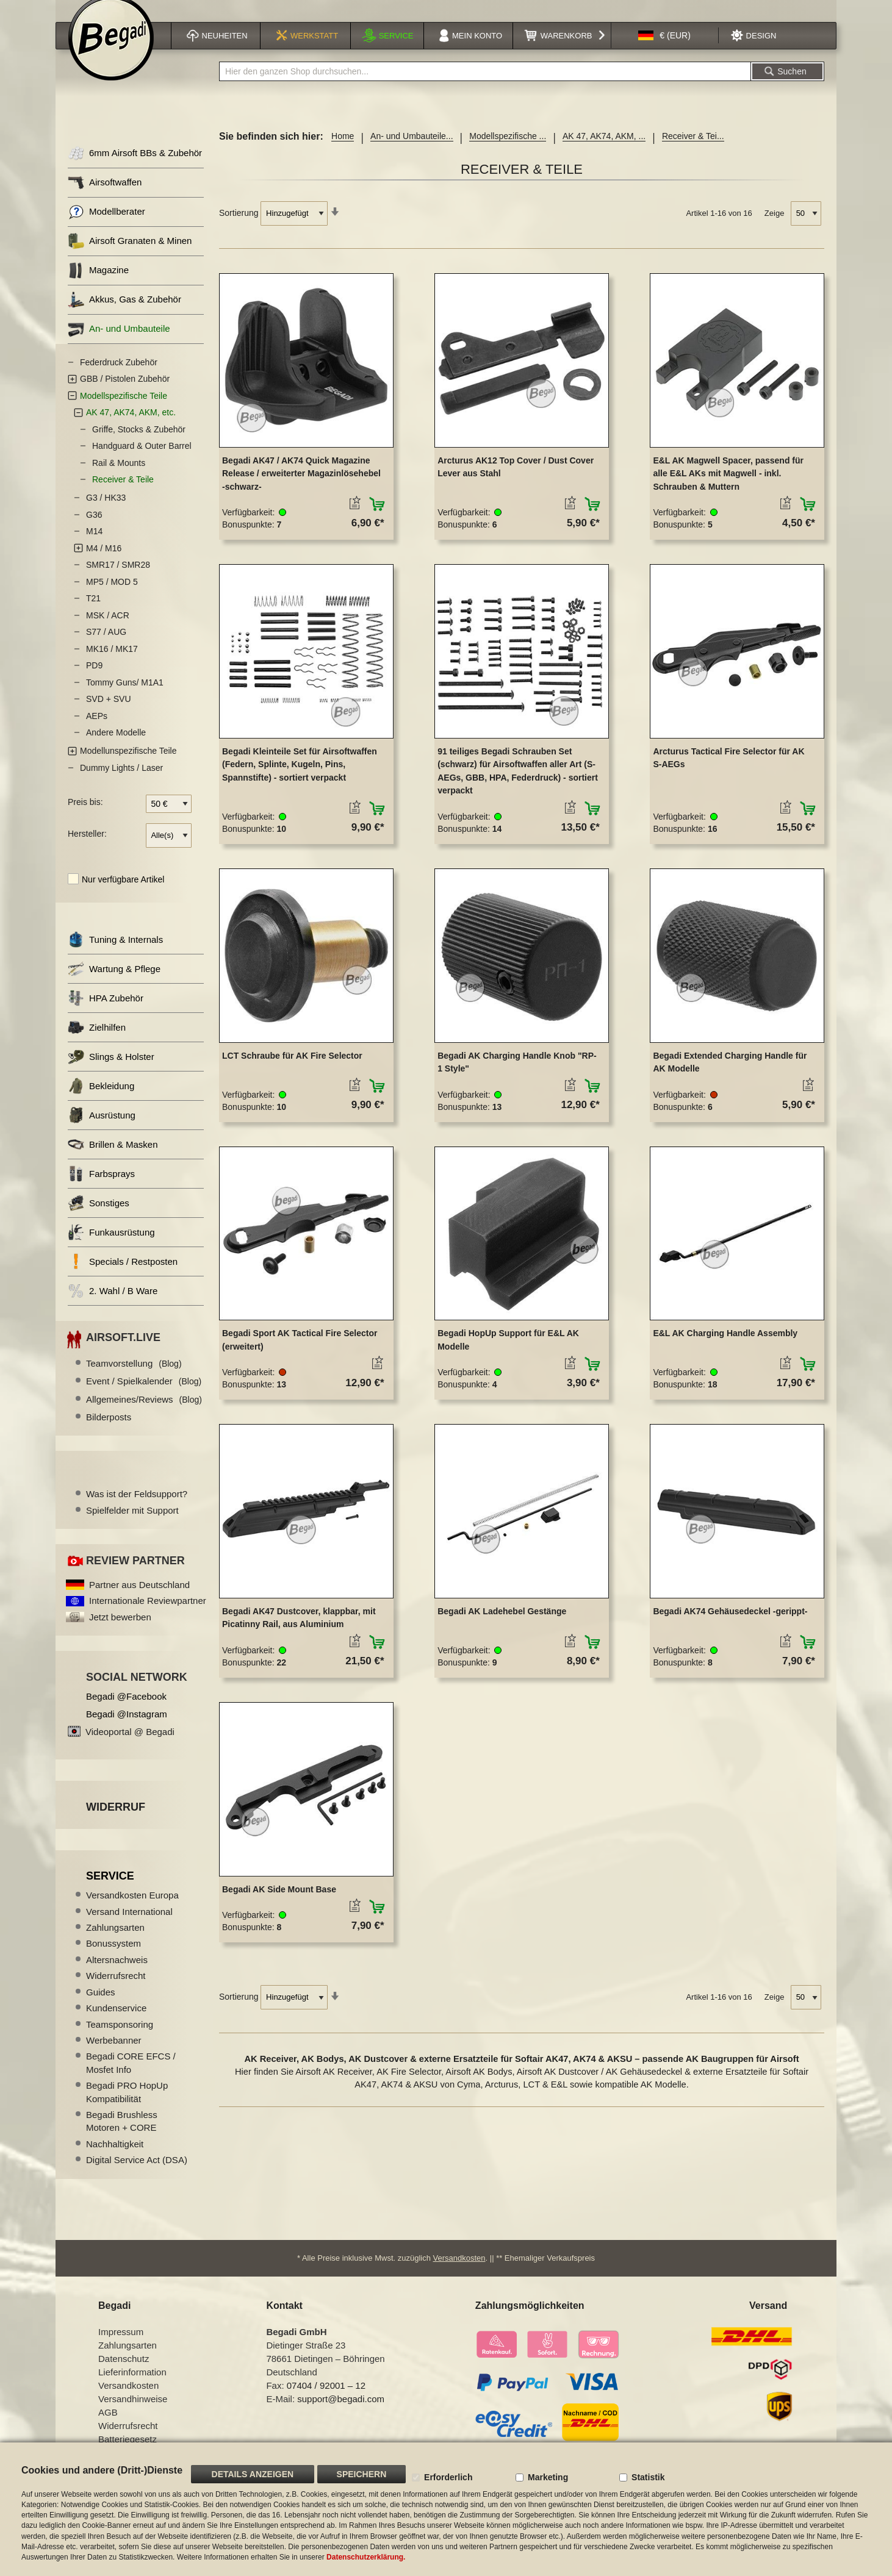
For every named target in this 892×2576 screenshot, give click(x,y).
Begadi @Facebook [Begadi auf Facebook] (126, 1711)
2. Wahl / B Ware (112, 1306)
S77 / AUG (106, 647)
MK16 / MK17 (112, 664)
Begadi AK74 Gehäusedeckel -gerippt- (730, 1626)
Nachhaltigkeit (114, 2159)
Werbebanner (114, 2055)
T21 (93, 613)
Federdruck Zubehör (118, 377)
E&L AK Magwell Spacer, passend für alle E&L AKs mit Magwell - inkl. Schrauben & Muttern (728, 489)
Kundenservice (116, 2023)
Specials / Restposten (123, 1276)
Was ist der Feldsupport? (136, 1509)
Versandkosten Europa (132, 1910)
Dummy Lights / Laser (121, 783)
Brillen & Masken (113, 1159)
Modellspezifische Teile (123, 411)
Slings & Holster (111, 1072)
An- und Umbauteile (119, 344)
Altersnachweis (117, 1975)
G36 (94, 530)
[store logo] (111, 53)
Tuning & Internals (115, 954)
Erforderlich (448, 2477)
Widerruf (115, 1822)
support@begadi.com (340, 2414)
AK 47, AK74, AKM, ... (604, 151)
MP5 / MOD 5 (112, 597)
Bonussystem (113, 1958)
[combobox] (485, 86)
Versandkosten (459, 2273)
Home (342, 151)
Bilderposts (108, 1432)
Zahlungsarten (115, 1942)
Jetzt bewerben (120, 1632)
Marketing (548, 2477)
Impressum (120, 2347)
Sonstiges (98, 1218)
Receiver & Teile (123, 494)
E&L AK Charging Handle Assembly (725, 1348)
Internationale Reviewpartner (147, 1616)
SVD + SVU (108, 714)
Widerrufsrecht (116, 1991)
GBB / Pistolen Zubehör (125, 394)
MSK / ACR (107, 630)
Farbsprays (101, 1189)
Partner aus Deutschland (139, 1600)
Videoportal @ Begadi (129, 1747)
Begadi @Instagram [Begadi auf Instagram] (126, 1729)
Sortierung (239, 228)
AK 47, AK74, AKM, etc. (131, 427)
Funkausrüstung (111, 1247)
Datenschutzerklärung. (365, 2557)
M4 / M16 (103, 563)
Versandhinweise (132, 2414)
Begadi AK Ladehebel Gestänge (501, 1626)
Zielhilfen (97, 1042)
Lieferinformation (132, 2387)
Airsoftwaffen (105, 198)
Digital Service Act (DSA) (136, 2175)
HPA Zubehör (105, 1013)
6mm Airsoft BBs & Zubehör (135, 168)
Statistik (647, 2477)
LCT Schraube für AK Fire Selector (292, 1070)
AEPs (96, 731)
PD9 (94, 680)
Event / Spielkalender (143, 1396)
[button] (664, 51)
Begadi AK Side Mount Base (279, 1904)
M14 (94, 546)
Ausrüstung (101, 1130)
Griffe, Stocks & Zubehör (138, 444)
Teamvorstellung (134, 1378)
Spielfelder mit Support (132, 1525)
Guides (100, 2007)
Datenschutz (123, 2374)
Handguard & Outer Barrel (142, 461)
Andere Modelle (116, 748)
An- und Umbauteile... (411, 151)
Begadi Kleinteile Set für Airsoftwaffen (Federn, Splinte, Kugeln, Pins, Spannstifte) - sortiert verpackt (299, 780)
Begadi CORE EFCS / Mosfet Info (131, 2077)
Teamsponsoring (119, 2039)
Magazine (98, 285)
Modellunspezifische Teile (128, 766)
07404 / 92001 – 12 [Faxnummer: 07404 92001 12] (326, 2400)
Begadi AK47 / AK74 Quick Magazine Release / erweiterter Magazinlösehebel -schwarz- (301, 489)
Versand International (129, 1927)
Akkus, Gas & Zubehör (124, 315)
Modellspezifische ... (507, 151)
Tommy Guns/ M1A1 (125, 698)
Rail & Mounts (118, 478)
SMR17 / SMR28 (118, 580)
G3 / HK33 (106, 513)
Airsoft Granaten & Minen (130, 256)
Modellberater (106, 227)
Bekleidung (101, 1101)
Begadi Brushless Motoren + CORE (121, 2136)
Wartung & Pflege (114, 984)
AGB (108, 2427)
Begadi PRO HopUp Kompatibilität (127, 2107)
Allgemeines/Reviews (144, 1414)
